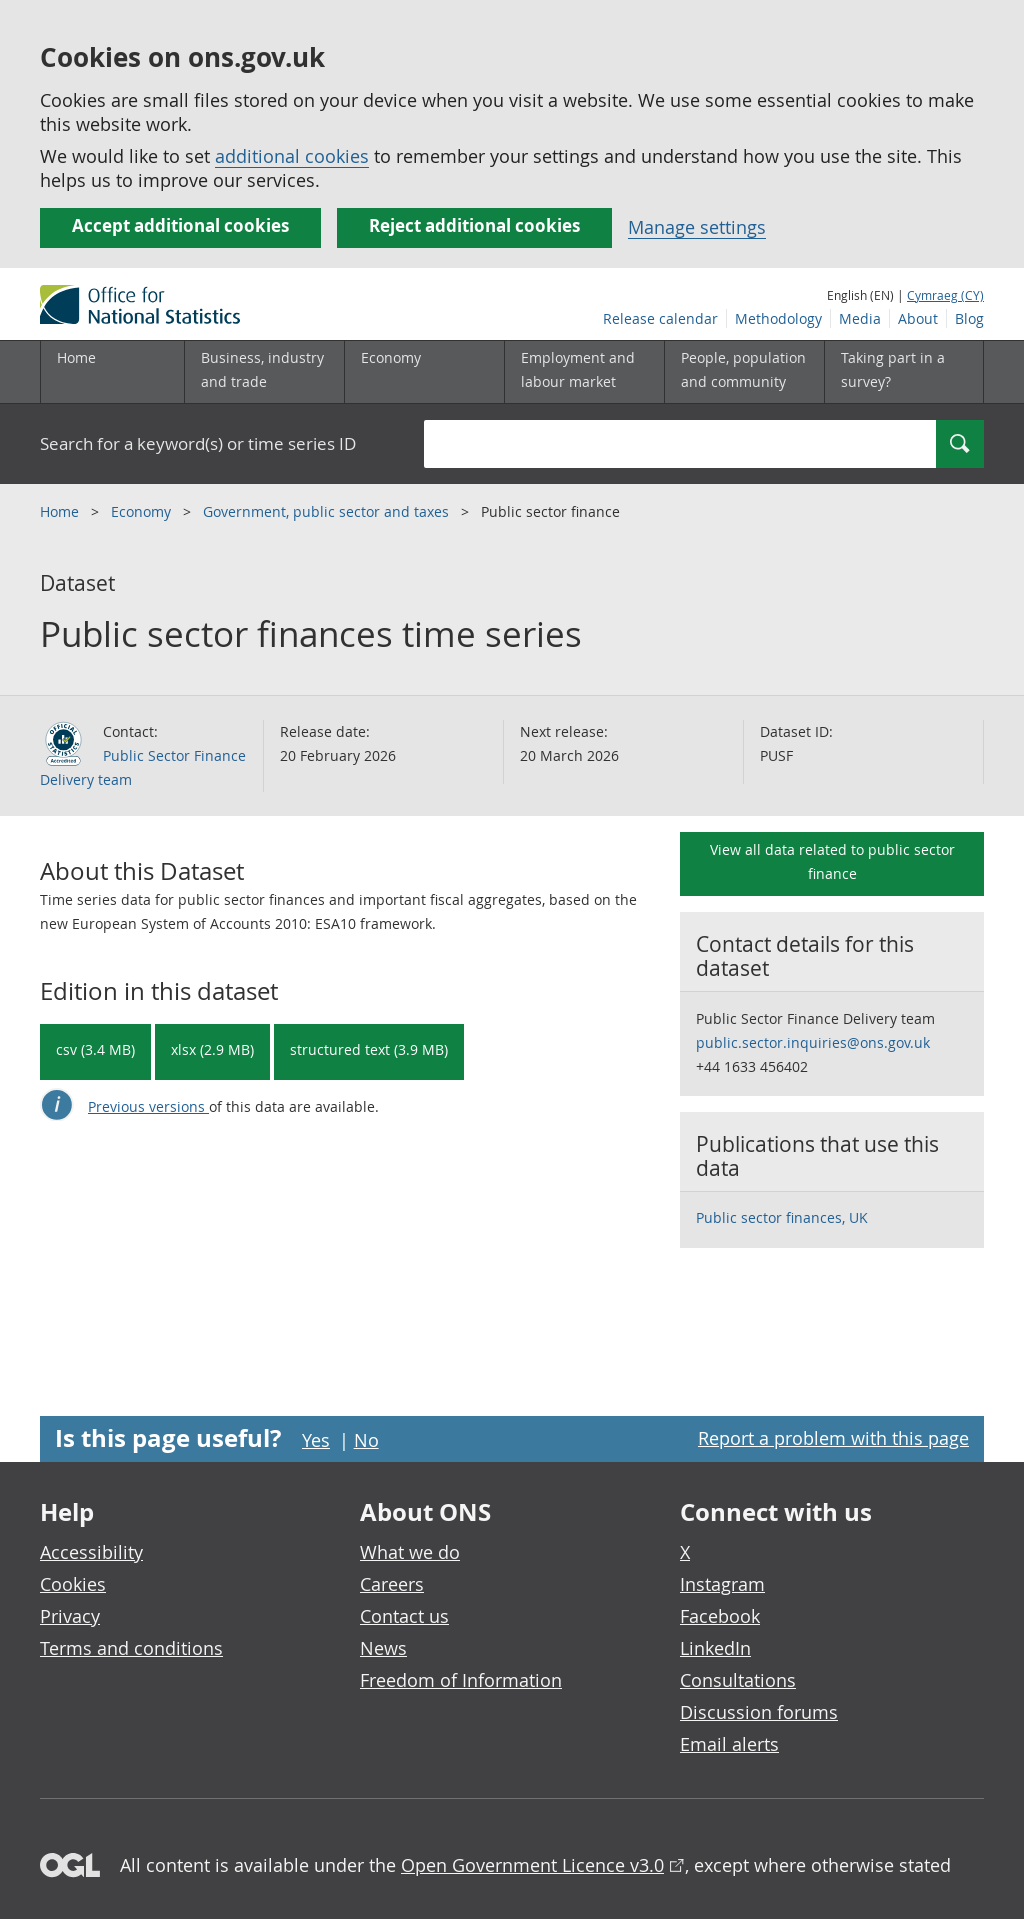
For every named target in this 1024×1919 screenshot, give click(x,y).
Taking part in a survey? (893, 369)
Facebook (720, 1616)
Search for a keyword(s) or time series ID (198, 443)
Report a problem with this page (833, 1438)
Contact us (404, 1616)
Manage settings (697, 227)
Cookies (73, 1584)
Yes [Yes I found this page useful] (316, 1440)
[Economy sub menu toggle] (424, 372)
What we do (410, 1552)
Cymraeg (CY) (945, 295)
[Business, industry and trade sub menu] (264, 372)
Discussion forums (759, 1712)
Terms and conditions (131, 1648)
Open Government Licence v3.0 (532, 1865)
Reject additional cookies (474, 225)
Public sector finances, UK (782, 1217)
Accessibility (91, 1552)
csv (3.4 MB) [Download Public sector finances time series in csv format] (95, 1049)
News (383, 1648)
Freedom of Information (461, 1680)
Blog (969, 318)
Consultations (738, 1680)
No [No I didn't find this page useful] (366, 1440)
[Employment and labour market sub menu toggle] (584, 372)
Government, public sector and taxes (328, 511)
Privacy (70, 1616)
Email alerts (729, 1744)
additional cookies (292, 156)
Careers (392, 1584)
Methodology (778, 318)
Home (76, 357)
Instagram (722, 1584)
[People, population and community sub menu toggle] (744, 372)
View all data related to (832, 861)
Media (860, 318)
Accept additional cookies (180, 225)
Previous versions (148, 1106)
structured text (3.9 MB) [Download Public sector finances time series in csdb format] (369, 1049)
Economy (143, 511)
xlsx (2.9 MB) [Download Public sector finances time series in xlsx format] (212, 1049)
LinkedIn (715, 1648)
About (918, 318)
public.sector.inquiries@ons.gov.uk (813, 1042)
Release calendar (660, 318)
